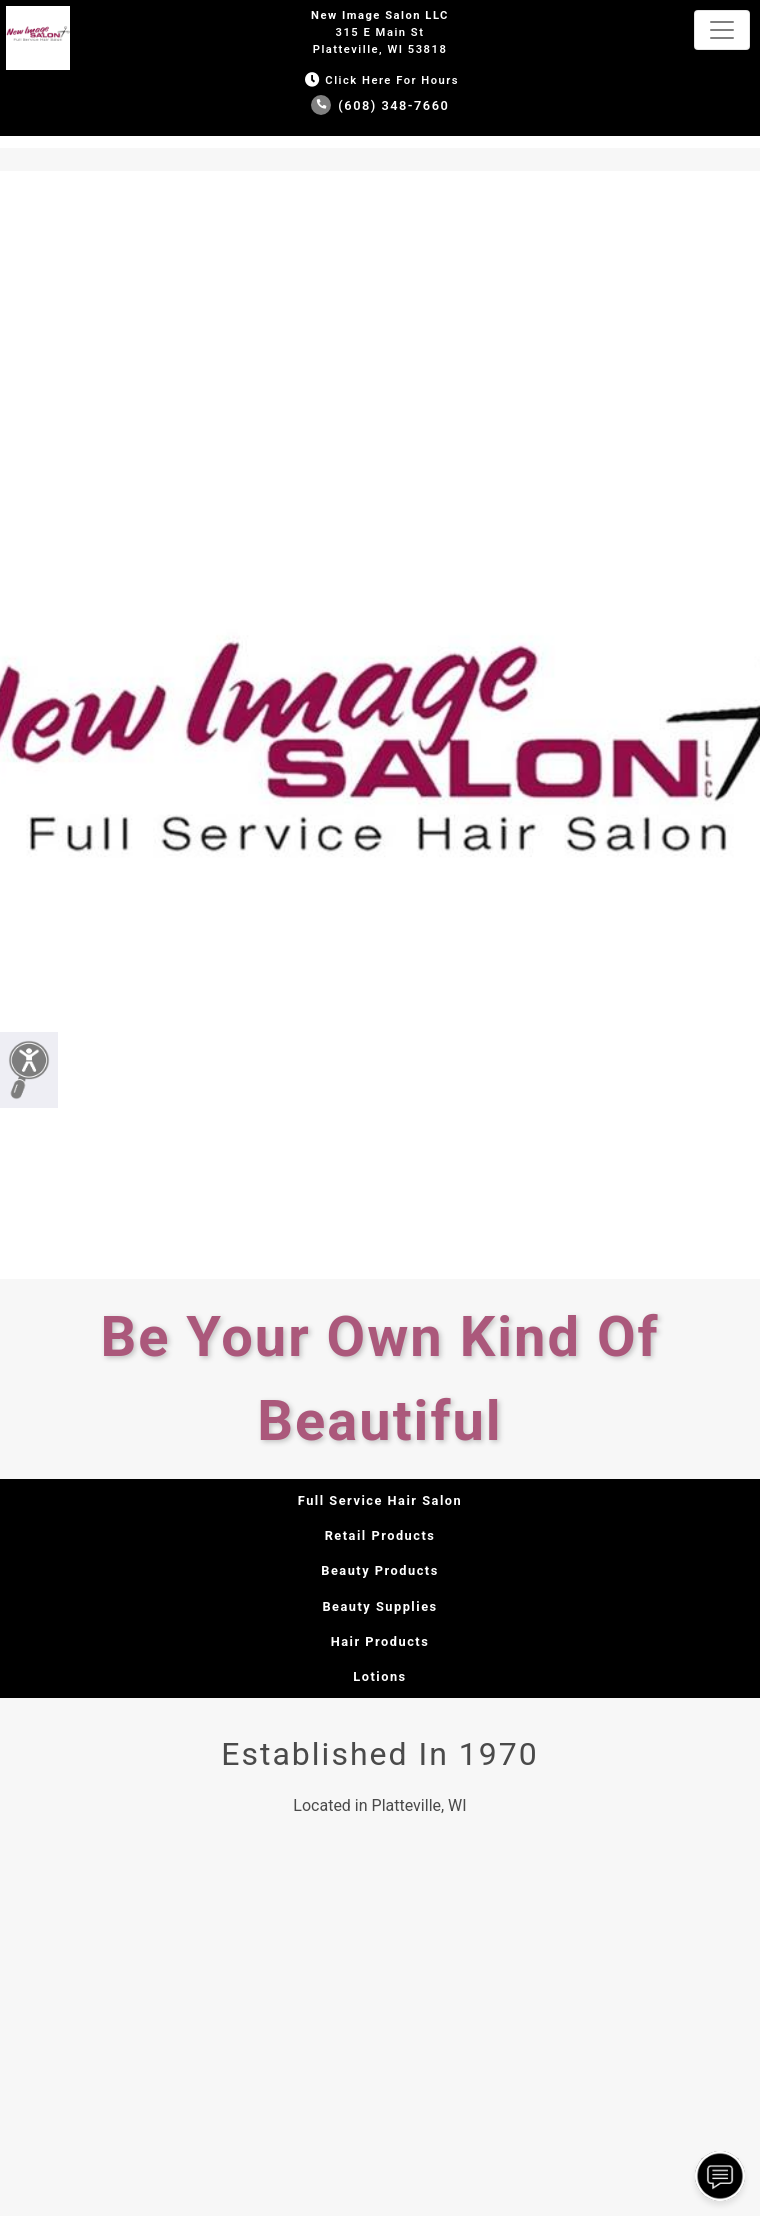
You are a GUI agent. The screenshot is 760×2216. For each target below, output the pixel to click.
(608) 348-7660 (380, 105)
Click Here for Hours (380, 80)
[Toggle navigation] (722, 30)
